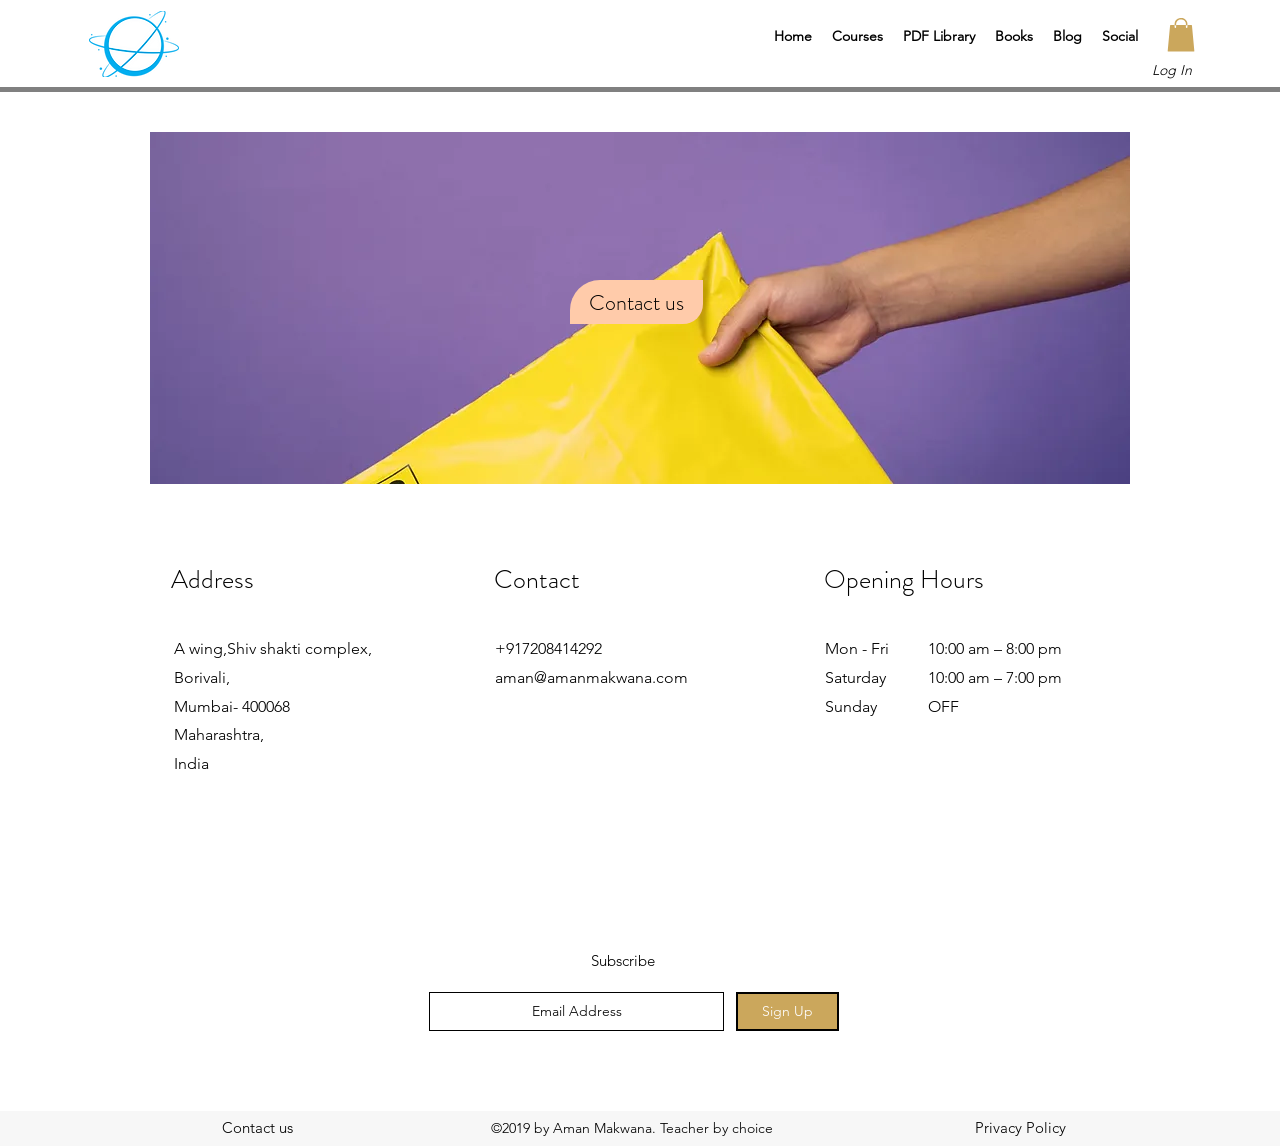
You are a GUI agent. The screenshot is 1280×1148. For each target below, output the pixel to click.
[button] (857, 36)
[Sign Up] (787, 1011)
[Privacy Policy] (1020, 1128)
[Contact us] (257, 1128)
